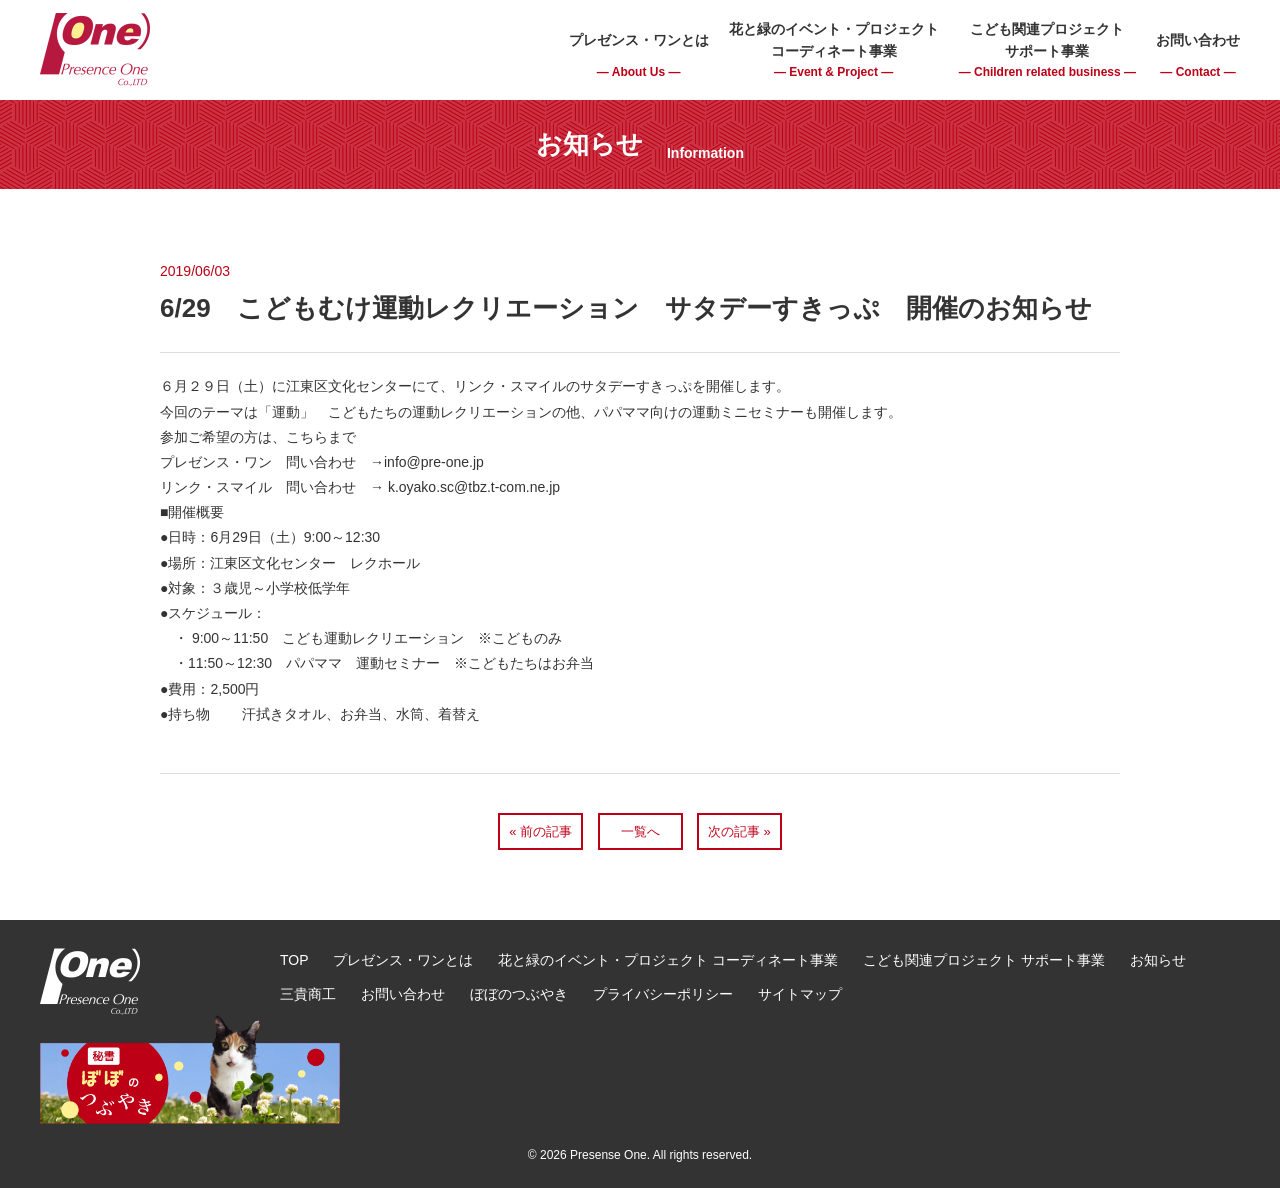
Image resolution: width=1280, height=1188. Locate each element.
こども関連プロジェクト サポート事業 (984, 960)
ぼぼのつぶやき (519, 994)
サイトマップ (800, 994)
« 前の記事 (540, 831)
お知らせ (1158, 960)
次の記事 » (739, 831)
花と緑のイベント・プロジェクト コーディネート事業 (668, 960)
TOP (294, 960)
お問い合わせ (403, 994)
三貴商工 (308, 994)
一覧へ (640, 831)
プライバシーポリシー (663, 994)
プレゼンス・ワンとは (403, 960)
